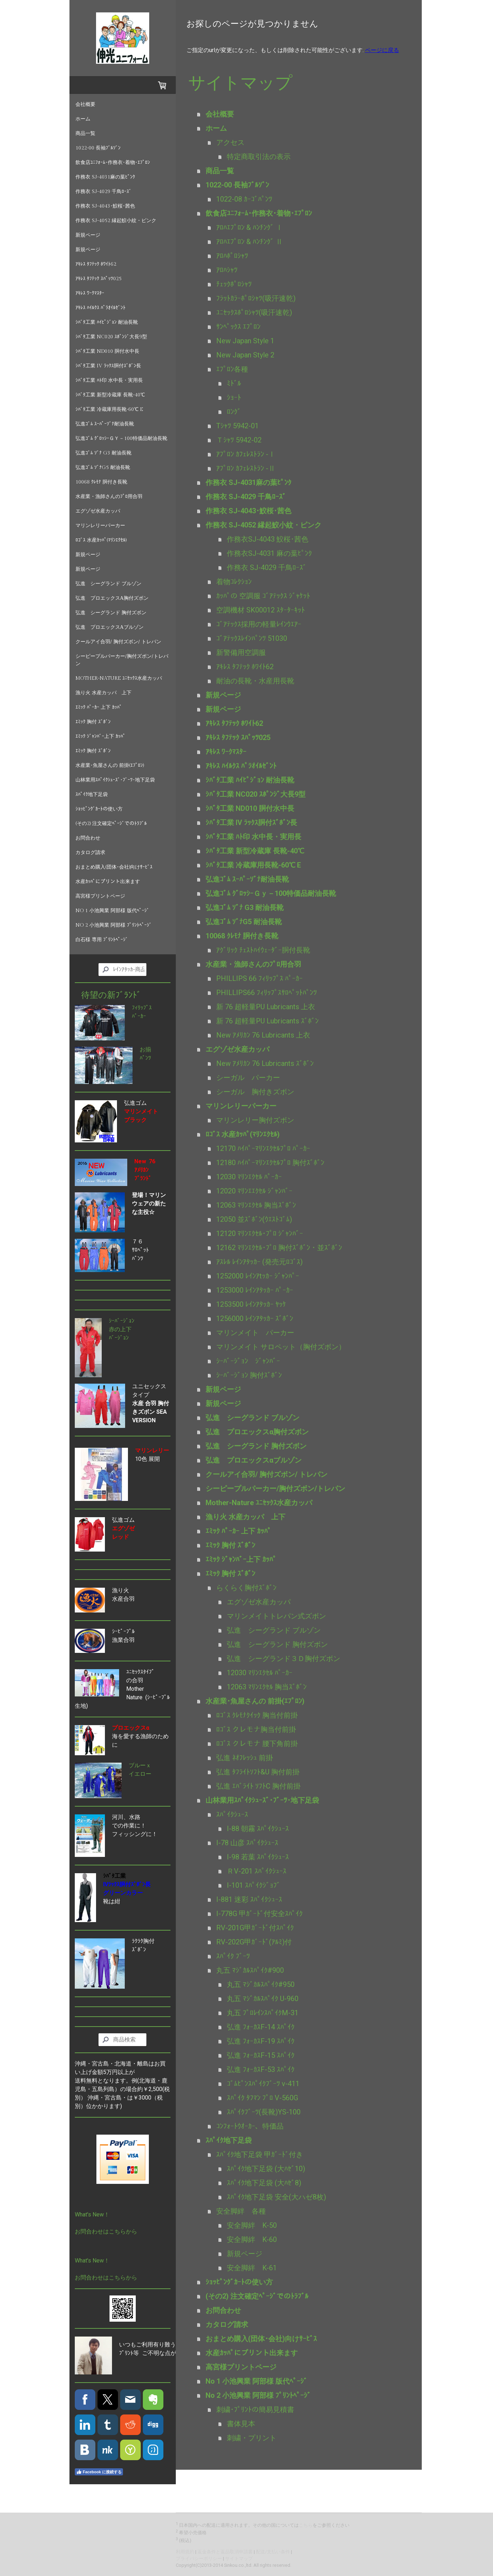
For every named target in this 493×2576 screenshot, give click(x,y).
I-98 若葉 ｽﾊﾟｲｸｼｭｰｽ (258, 1857)
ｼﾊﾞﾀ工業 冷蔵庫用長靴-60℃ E (109, 409)
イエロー (140, 1773)
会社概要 (85, 104)
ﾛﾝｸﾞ (234, 411)
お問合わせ (87, 838)
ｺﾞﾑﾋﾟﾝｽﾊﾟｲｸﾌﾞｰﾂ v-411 (263, 2083)
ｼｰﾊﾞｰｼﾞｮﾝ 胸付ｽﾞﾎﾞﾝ (249, 1375)
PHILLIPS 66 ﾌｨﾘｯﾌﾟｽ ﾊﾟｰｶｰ (259, 978)
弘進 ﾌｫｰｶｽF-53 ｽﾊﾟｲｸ (261, 2069)
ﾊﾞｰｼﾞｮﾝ (119, 1337)
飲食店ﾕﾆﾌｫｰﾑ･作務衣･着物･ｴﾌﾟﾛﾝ (112, 162)
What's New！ (92, 2214)
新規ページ (87, 235)
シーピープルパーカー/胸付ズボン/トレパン (121, 660)
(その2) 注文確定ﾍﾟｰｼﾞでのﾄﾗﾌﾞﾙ (111, 823)
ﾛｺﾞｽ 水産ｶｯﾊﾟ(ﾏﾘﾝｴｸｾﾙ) (101, 540)
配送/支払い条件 (273, 2551)
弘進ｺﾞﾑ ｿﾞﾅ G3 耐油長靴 (103, 453)
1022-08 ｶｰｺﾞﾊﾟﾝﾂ (244, 199)
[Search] (122, 969)
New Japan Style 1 (245, 341)
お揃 (145, 1049)
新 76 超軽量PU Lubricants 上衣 (265, 1006)
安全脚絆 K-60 (252, 2239)
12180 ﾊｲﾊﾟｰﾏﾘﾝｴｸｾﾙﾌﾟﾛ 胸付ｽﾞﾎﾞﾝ (270, 1162)
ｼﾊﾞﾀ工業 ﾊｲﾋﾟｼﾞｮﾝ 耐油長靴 (106, 322)
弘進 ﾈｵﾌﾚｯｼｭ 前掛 (244, 1757)
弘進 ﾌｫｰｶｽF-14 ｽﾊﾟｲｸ (261, 2027)
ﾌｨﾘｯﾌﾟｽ (142, 1007)
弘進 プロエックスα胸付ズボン (112, 598)
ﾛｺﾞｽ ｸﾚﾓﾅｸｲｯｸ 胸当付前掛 (257, 1715)
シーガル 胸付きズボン (255, 1092)
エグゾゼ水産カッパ (97, 511)
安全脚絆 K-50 (252, 2225)
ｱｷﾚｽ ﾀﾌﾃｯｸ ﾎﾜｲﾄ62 (95, 264)
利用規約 (185, 2551)
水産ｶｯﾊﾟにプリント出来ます (107, 882)
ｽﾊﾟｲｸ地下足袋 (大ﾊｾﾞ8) (264, 2183)
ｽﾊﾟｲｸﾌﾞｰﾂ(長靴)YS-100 (264, 2112)
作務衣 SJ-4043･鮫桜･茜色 (105, 206)
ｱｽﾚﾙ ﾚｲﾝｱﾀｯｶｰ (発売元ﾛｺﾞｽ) (259, 1262)
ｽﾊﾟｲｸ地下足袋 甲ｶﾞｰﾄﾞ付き (259, 2154)
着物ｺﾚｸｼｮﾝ (234, 581)
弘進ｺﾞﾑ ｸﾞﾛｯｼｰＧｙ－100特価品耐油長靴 (121, 438)
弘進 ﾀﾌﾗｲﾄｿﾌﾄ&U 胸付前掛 (257, 1772)
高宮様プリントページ (100, 896)
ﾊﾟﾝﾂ (145, 1058)
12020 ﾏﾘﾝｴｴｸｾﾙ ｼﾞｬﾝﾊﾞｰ (254, 1191)
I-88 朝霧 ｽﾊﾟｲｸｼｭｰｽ (258, 1828)
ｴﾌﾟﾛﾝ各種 (232, 369)
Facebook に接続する (99, 2472)
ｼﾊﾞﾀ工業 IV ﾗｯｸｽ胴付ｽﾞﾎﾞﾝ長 (108, 366)
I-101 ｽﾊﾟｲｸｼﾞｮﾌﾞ (253, 1885)
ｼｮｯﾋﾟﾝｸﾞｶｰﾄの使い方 (99, 809)
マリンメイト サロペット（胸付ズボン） (281, 1347)
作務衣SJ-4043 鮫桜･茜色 (267, 539)
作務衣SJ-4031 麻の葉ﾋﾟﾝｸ (269, 553)
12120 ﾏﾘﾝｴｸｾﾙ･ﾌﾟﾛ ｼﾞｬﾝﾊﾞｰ (259, 1233)
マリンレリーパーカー (100, 526)
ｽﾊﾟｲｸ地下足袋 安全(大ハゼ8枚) (276, 2197)
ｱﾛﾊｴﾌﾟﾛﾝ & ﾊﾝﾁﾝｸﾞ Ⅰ (249, 227)
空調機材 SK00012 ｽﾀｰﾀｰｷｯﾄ (260, 610)
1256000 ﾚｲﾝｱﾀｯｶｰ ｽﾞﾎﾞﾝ (254, 1318)
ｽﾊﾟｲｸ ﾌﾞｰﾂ (233, 1956)
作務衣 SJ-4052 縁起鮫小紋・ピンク (115, 221)
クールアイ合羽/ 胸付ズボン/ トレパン (118, 642)
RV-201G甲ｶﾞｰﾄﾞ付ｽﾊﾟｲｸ (255, 1927)
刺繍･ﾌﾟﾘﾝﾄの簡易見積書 (255, 2409)
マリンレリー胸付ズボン (255, 1120)
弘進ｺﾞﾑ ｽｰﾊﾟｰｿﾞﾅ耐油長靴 (104, 424)
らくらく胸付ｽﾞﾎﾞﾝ (246, 1587)
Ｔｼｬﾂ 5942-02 (239, 440)
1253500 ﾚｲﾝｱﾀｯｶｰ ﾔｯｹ (251, 1304)
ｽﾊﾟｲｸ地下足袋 (91, 794)
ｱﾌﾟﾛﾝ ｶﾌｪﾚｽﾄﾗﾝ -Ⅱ (245, 468)
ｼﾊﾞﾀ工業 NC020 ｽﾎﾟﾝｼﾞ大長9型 (111, 337)
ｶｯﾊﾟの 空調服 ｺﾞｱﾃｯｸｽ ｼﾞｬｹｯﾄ (266, 596)
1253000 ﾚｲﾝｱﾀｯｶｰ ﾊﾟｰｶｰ (254, 1290)
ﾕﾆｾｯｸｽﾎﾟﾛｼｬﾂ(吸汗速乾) (254, 312)
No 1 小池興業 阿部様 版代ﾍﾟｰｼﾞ (112, 911)
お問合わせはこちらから (106, 2231)
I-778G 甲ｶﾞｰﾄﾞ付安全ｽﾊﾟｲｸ (259, 1913)
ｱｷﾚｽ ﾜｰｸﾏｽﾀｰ (89, 293)
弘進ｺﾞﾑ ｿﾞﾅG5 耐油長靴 (102, 467)
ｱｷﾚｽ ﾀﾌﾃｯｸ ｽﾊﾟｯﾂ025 (98, 279)
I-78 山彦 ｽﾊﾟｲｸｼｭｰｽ (247, 1842)
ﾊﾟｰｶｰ (139, 1016)
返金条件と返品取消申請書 (225, 2551)
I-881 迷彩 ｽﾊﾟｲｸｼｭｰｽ (249, 1899)
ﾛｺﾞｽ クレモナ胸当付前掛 (256, 1729)
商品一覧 (85, 133)
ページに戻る (382, 50)
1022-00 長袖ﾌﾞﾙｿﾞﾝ (98, 148)
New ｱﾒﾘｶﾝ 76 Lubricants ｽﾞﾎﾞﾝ (265, 1063)
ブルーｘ (140, 1765)
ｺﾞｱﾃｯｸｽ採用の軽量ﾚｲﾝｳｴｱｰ (258, 624)
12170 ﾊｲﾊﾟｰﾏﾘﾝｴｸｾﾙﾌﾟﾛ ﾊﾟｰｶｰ (263, 1148)
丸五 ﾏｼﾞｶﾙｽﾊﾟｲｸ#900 (250, 1970)
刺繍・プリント (251, 2438)
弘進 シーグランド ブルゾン (108, 584)
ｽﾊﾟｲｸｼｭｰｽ (232, 1814)
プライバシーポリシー (199, 2558)
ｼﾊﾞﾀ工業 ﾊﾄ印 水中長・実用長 (109, 380)
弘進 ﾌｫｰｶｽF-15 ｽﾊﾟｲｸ (261, 2055)
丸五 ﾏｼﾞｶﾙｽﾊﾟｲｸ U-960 (262, 1998)
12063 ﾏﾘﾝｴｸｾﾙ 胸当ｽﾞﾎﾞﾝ (256, 1205)
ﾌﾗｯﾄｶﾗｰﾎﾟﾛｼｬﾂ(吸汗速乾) (256, 298)
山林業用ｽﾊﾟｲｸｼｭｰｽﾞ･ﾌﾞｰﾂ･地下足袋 (115, 780)
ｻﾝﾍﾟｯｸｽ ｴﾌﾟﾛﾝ (238, 326)
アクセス (230, 142)
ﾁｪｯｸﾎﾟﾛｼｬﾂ (234, 284)
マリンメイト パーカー (255, 1332)
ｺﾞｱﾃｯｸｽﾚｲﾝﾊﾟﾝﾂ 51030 (251, 638)
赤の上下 (120, 1329)
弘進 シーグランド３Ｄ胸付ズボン (283, 1658)
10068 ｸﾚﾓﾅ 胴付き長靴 (101, 482)
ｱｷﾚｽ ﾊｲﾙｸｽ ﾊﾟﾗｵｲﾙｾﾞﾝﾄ (100, 308)
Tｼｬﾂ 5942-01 (237, 426)
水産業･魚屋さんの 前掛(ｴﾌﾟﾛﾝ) (109, 765)
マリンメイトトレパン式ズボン (276, 1616)
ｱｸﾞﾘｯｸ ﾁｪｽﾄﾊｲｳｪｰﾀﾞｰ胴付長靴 (263, 950)
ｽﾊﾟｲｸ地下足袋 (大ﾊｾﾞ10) (266, 2168)
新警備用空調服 (241, 652)
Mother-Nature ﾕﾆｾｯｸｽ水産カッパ (118, 678)
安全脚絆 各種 (241, 2211)
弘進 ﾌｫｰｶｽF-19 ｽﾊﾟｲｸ (261, 2041)
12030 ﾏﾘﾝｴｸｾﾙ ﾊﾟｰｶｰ (249, 1177)
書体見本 (241, 2423)
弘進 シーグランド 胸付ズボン (110, 613)
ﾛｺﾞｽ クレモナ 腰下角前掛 (257, 1743)
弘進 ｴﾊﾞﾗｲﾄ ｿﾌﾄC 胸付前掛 (258, 1786)
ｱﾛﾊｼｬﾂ (226, 270)
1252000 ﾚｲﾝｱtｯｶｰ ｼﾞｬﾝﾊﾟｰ (257, 1276)
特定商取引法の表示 (259, 156)
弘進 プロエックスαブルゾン (109, 627)
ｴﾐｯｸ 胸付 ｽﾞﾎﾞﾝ (93, 722)
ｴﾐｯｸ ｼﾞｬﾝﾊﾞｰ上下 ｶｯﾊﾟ (100, 736)
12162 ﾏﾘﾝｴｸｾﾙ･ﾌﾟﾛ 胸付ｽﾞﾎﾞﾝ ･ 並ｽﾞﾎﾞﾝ (279, 1247)
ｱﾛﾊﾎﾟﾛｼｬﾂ (232, 256)
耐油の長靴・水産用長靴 (255, 681)
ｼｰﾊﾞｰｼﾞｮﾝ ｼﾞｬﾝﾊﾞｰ (248, 1361)
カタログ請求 (90, 852)
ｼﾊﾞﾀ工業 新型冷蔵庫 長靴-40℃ (110, 395)
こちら (306, 2525)
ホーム (82, 119)
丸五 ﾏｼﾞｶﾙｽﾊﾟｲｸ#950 (261, 1984)
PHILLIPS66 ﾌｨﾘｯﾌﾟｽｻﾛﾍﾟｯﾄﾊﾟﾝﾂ (266, 992)
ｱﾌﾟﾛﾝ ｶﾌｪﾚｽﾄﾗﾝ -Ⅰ (245, 454)
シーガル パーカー (248, 1077)
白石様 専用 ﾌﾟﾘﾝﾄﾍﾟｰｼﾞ (101, 940)
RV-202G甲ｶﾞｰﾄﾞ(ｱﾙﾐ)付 (254, 1942)
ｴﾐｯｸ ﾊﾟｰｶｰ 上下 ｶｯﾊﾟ (98, 707)
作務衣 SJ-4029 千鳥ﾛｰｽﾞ (103, 191)
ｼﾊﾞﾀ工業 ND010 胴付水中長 (107, 351)
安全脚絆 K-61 (252, 2268)
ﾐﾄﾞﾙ (234, 383)
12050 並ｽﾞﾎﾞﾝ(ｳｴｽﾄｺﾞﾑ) (254, 1219)
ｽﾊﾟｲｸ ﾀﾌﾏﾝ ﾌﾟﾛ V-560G (262, 2098)
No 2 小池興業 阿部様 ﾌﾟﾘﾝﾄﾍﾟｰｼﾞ (113, 925)
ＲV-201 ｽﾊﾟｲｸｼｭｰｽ (256, 1871)
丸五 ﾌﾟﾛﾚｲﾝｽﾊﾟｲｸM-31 (262, 2013)
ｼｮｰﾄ (237, 397)
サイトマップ (239, 2558)
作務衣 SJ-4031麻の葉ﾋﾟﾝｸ (105, 177)
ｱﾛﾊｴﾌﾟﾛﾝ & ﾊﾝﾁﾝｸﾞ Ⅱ (249, 241)
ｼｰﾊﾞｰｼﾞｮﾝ (121, 1320)
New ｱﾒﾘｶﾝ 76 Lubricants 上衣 (263, 1035)
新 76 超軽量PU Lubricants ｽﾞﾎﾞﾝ (267, 1021)
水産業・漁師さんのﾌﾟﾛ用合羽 (108, 496)
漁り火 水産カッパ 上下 (103, 693)
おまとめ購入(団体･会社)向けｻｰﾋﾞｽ (113, 867)
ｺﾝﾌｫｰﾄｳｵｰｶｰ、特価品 (250, 2126)
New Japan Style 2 (245, 355)
